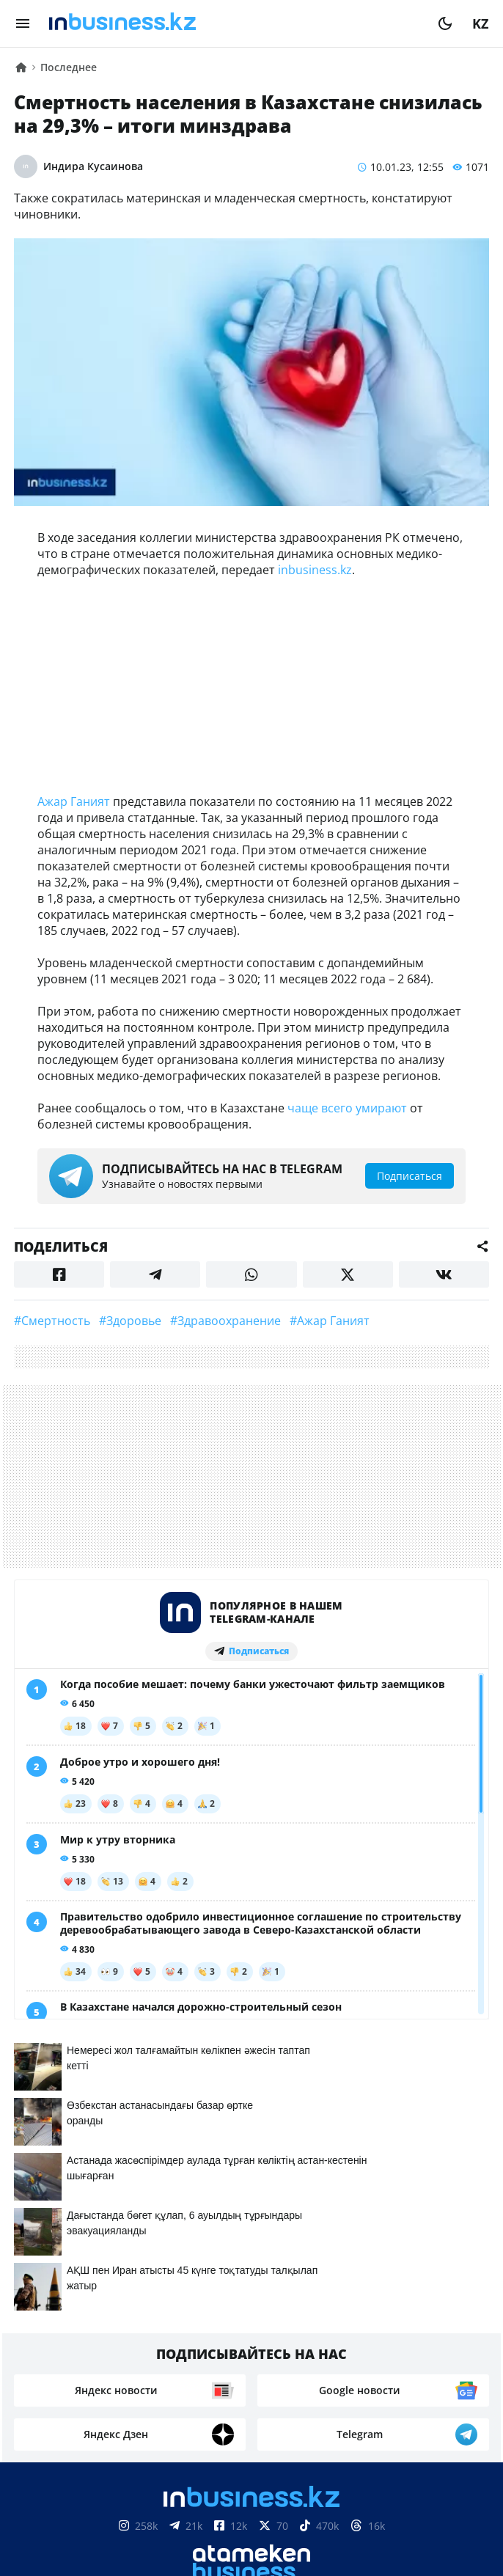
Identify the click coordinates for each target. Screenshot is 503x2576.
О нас (47, 2344)
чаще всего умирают (347, 1108)
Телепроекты (271, 2344)
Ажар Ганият (73, 801)
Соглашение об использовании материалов (252, 2506)
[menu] (22, 23)
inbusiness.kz (315, 570)
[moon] (445, 23)
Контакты (111, 2344)
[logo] (233, 23)
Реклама (186, 2344)
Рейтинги (441, 2344)
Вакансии (361, 2344)
